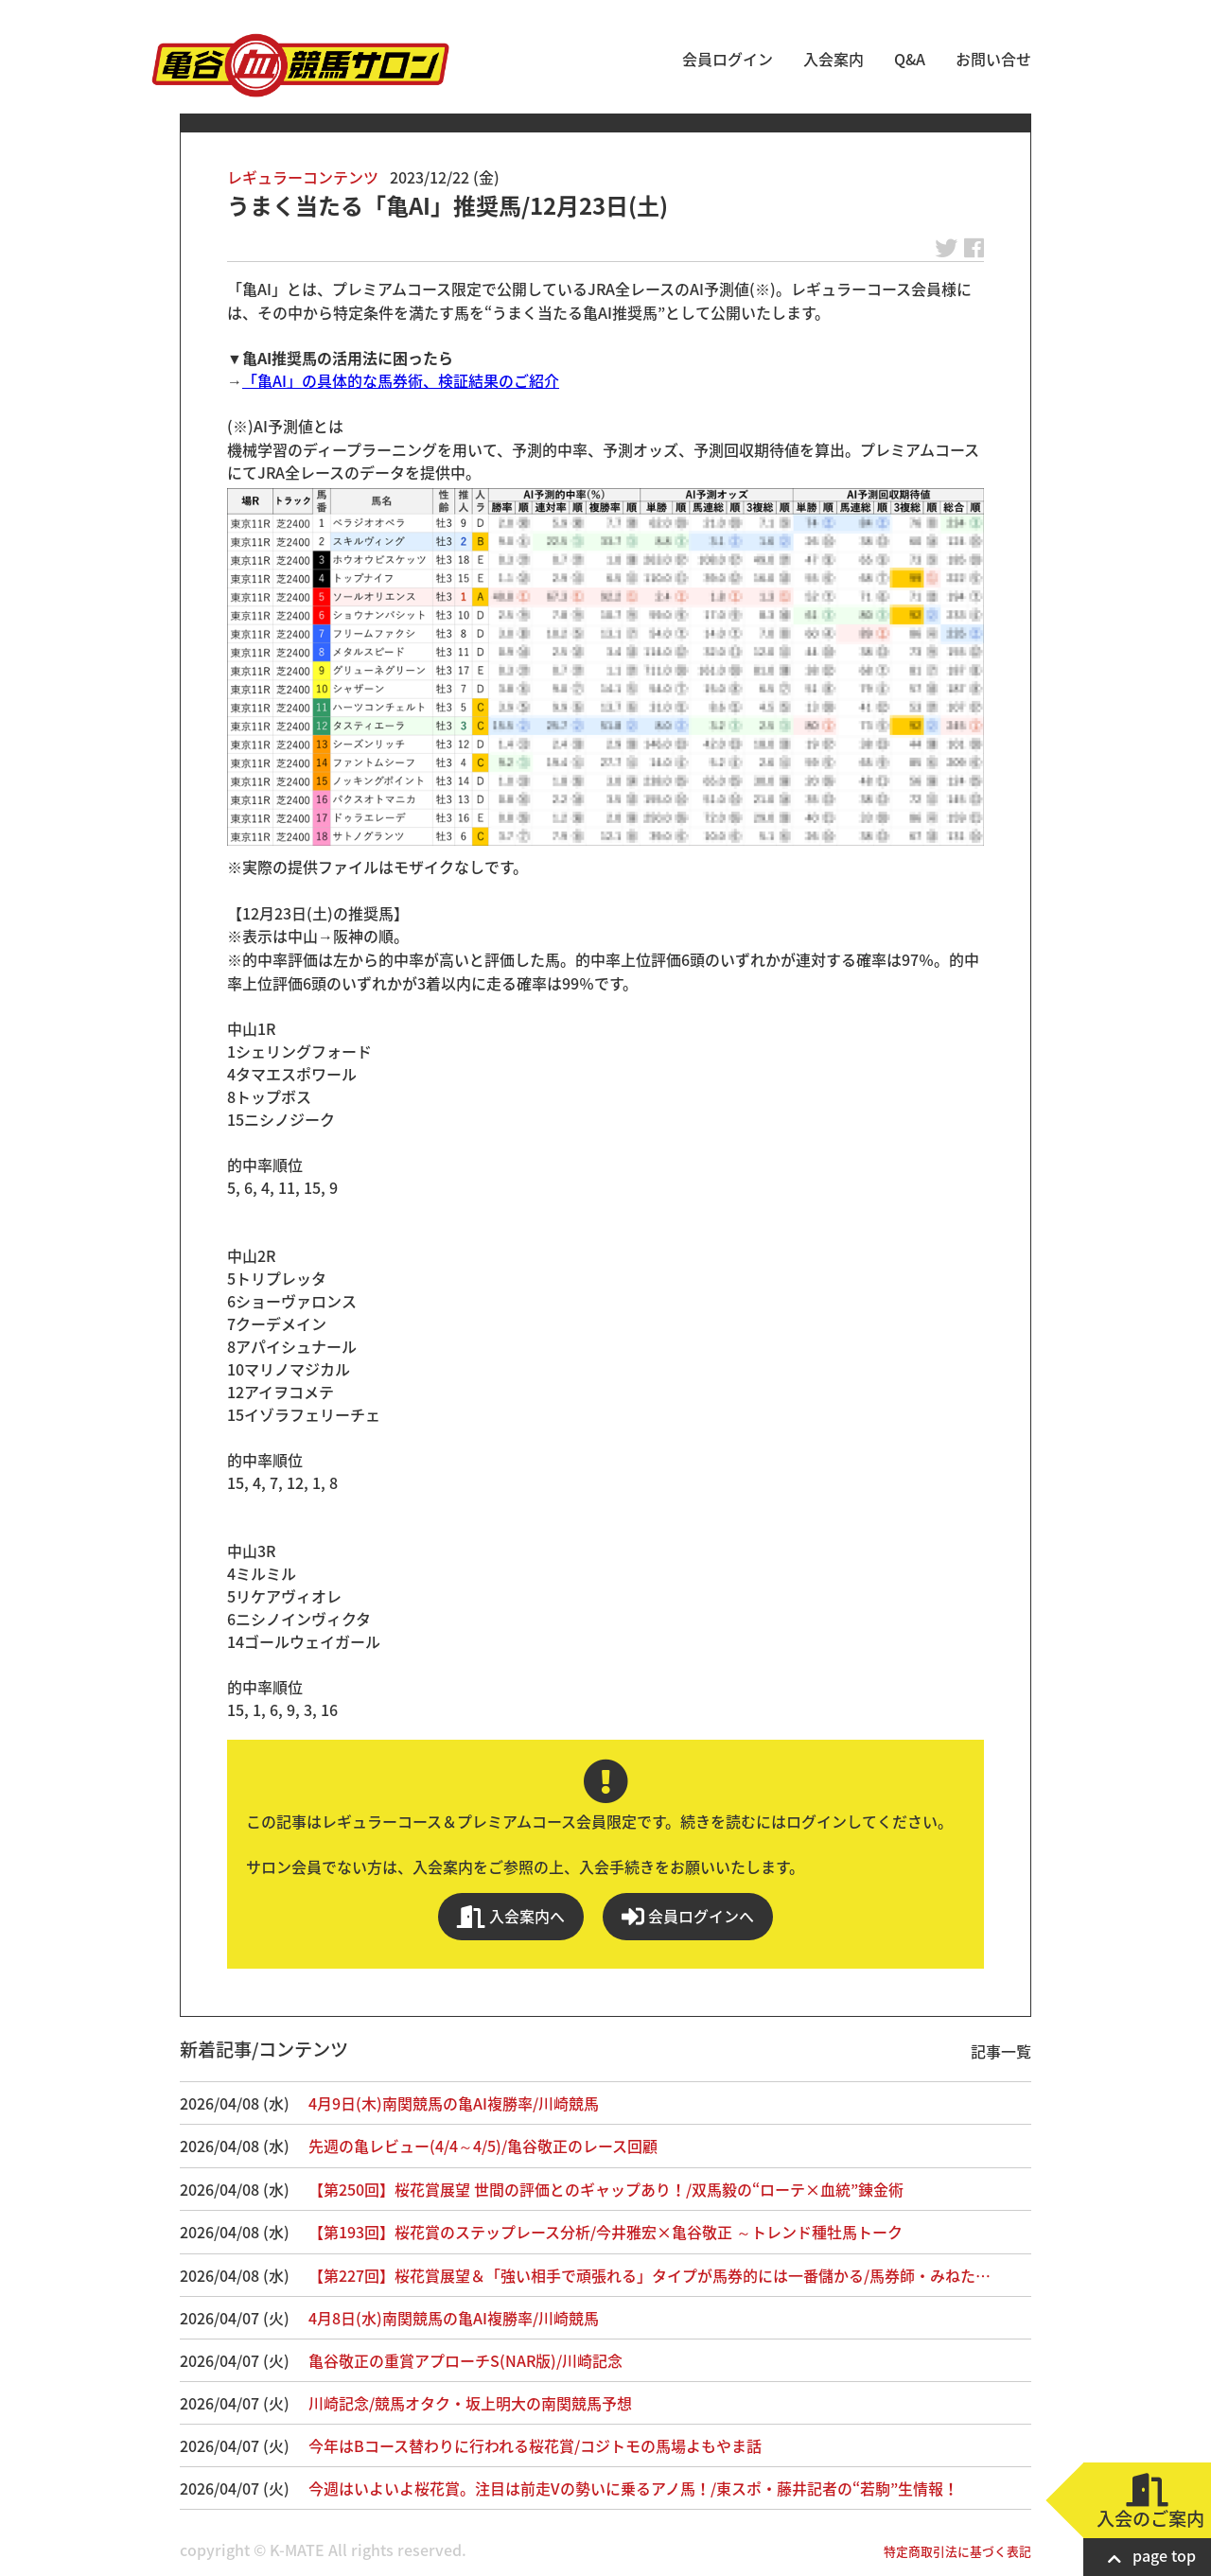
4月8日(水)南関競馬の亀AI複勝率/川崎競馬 (453, 2317)
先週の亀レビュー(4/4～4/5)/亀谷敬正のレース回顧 (483, 2145)
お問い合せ (993, 58)
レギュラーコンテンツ (302, 177)
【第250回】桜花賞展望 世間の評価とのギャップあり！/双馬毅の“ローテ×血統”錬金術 (606, 2189)
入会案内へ (511, 1916)
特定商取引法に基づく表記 (957, 2551)
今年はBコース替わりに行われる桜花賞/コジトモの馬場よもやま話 (535, 2445)
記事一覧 (1001, 2051)
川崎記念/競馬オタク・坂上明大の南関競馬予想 (470, 2403)
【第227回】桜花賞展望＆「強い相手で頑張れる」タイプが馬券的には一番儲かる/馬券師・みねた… (649, 2275)
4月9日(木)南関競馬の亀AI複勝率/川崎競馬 (453, 2103)
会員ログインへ (688, 1916)
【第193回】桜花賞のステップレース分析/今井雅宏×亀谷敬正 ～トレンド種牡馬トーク (605, 2231)
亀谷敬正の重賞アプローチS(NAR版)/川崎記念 (465, 2360)
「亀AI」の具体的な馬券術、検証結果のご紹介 (400, 380)
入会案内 (833, 58)
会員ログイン (727, 58)
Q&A (909, 58)
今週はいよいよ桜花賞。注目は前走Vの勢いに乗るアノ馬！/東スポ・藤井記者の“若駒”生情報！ (633, 2488)
